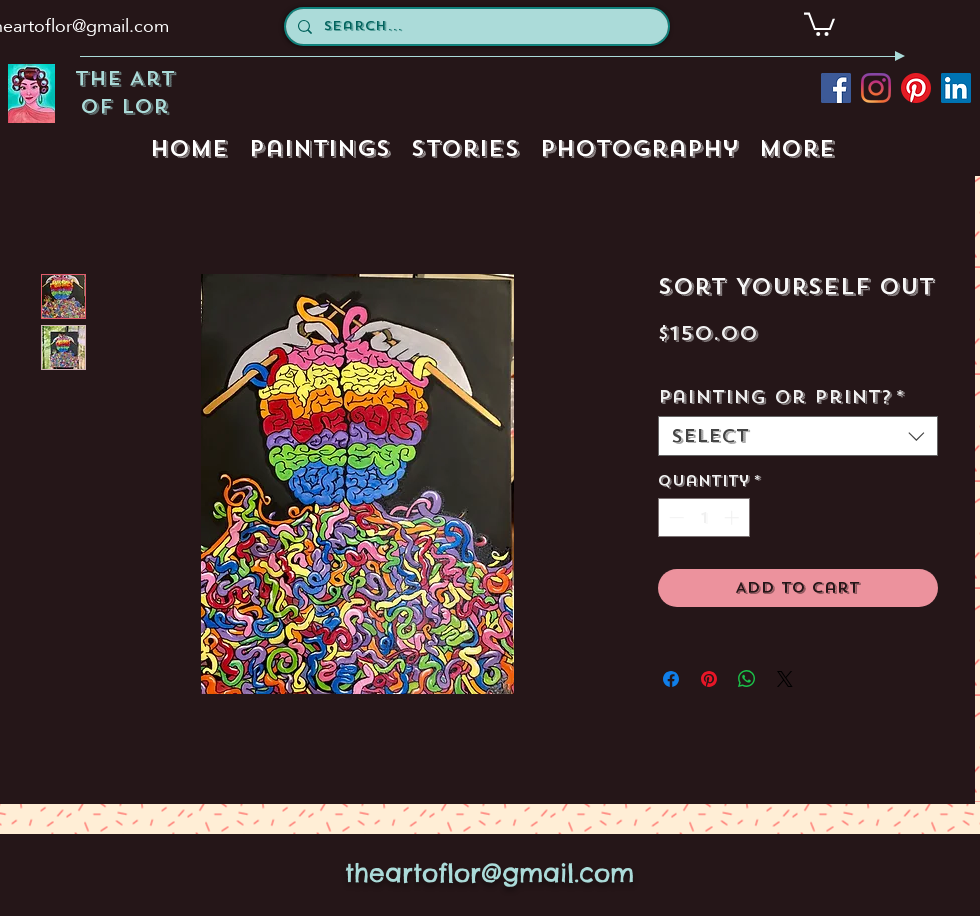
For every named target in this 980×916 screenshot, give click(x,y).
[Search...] (475, 26)
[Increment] (733, 517)
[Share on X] (785, 679)
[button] (819, 23)
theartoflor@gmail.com (489, 873)
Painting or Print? (781, 397)
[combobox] (798, 436)
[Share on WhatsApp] (747, 679)
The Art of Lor (125, 92)
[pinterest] (916, 88)
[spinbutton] (703, 517)
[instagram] (876, 88)
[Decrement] (674, 517)
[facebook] (836, 88)
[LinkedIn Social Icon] (956, 88)
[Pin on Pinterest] (709, 679)
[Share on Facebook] (671, 679)
